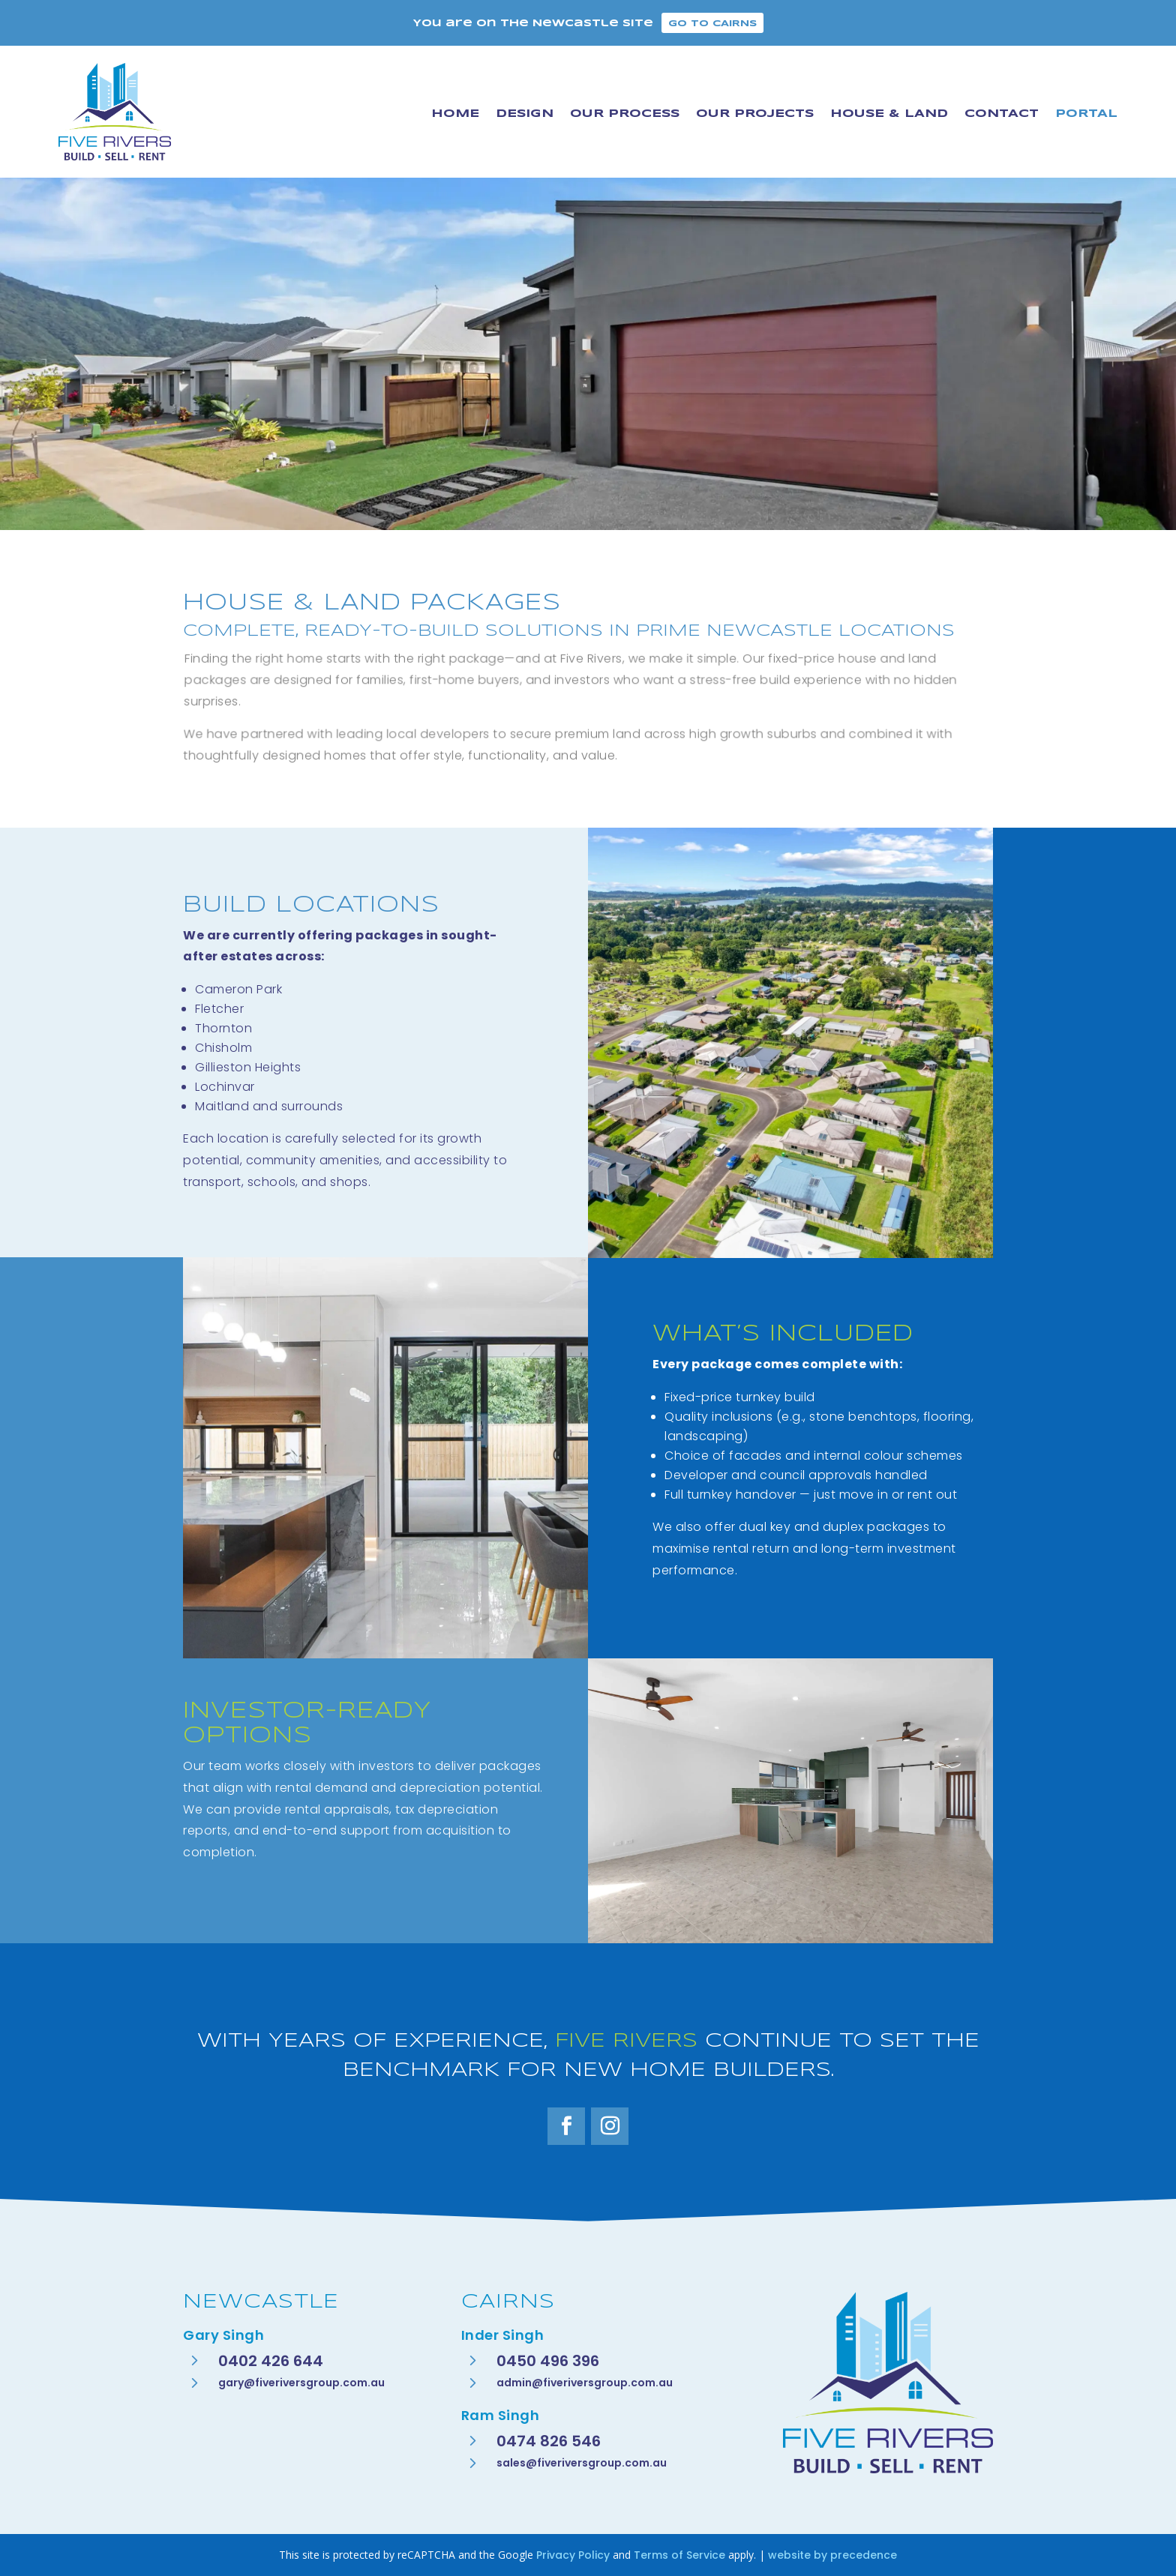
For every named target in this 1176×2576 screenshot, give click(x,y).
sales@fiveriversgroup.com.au (581, 2462)
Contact (1001, 114)
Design (525, 114)
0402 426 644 (270, 2360)
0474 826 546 (548, 2441)
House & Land (889, 114)
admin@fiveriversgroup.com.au (584, 2382)
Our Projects (755, 114)
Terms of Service (679, 2555)
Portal (1086, 114)
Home (455, 114)
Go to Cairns (712, 23)
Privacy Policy (573, 2555)
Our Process (625, 114)
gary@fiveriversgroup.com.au (301, 2382)
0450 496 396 (547, 2360)
